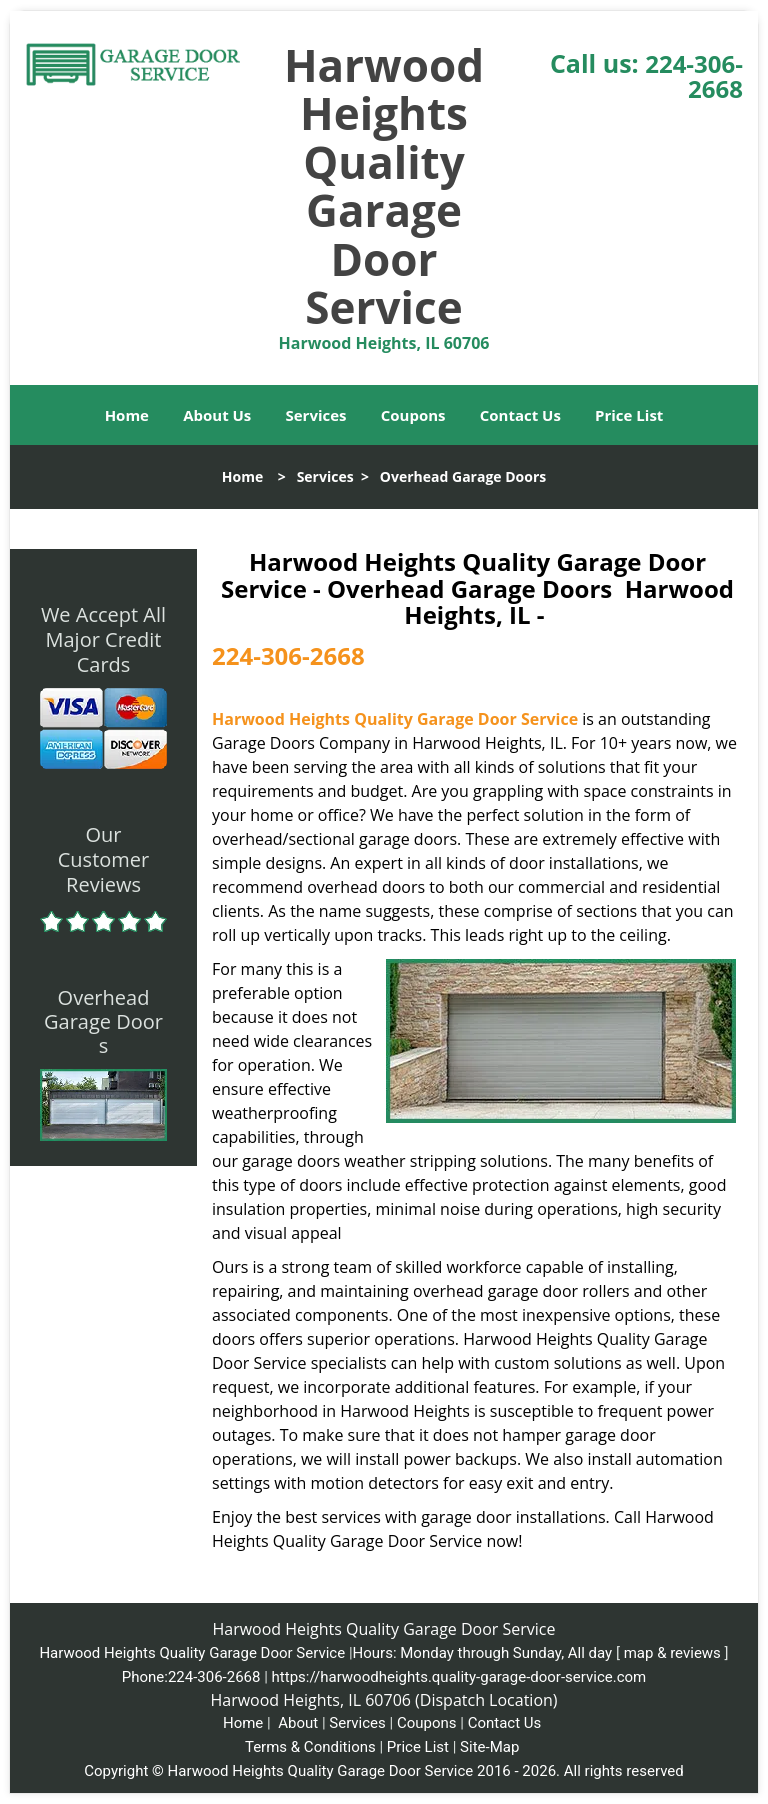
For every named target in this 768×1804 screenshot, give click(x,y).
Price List (629, 415)
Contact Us (520, 415)
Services (316, 415)
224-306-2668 (694, 76)
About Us (217, 415)
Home (127, 415)
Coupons (413, 415)
